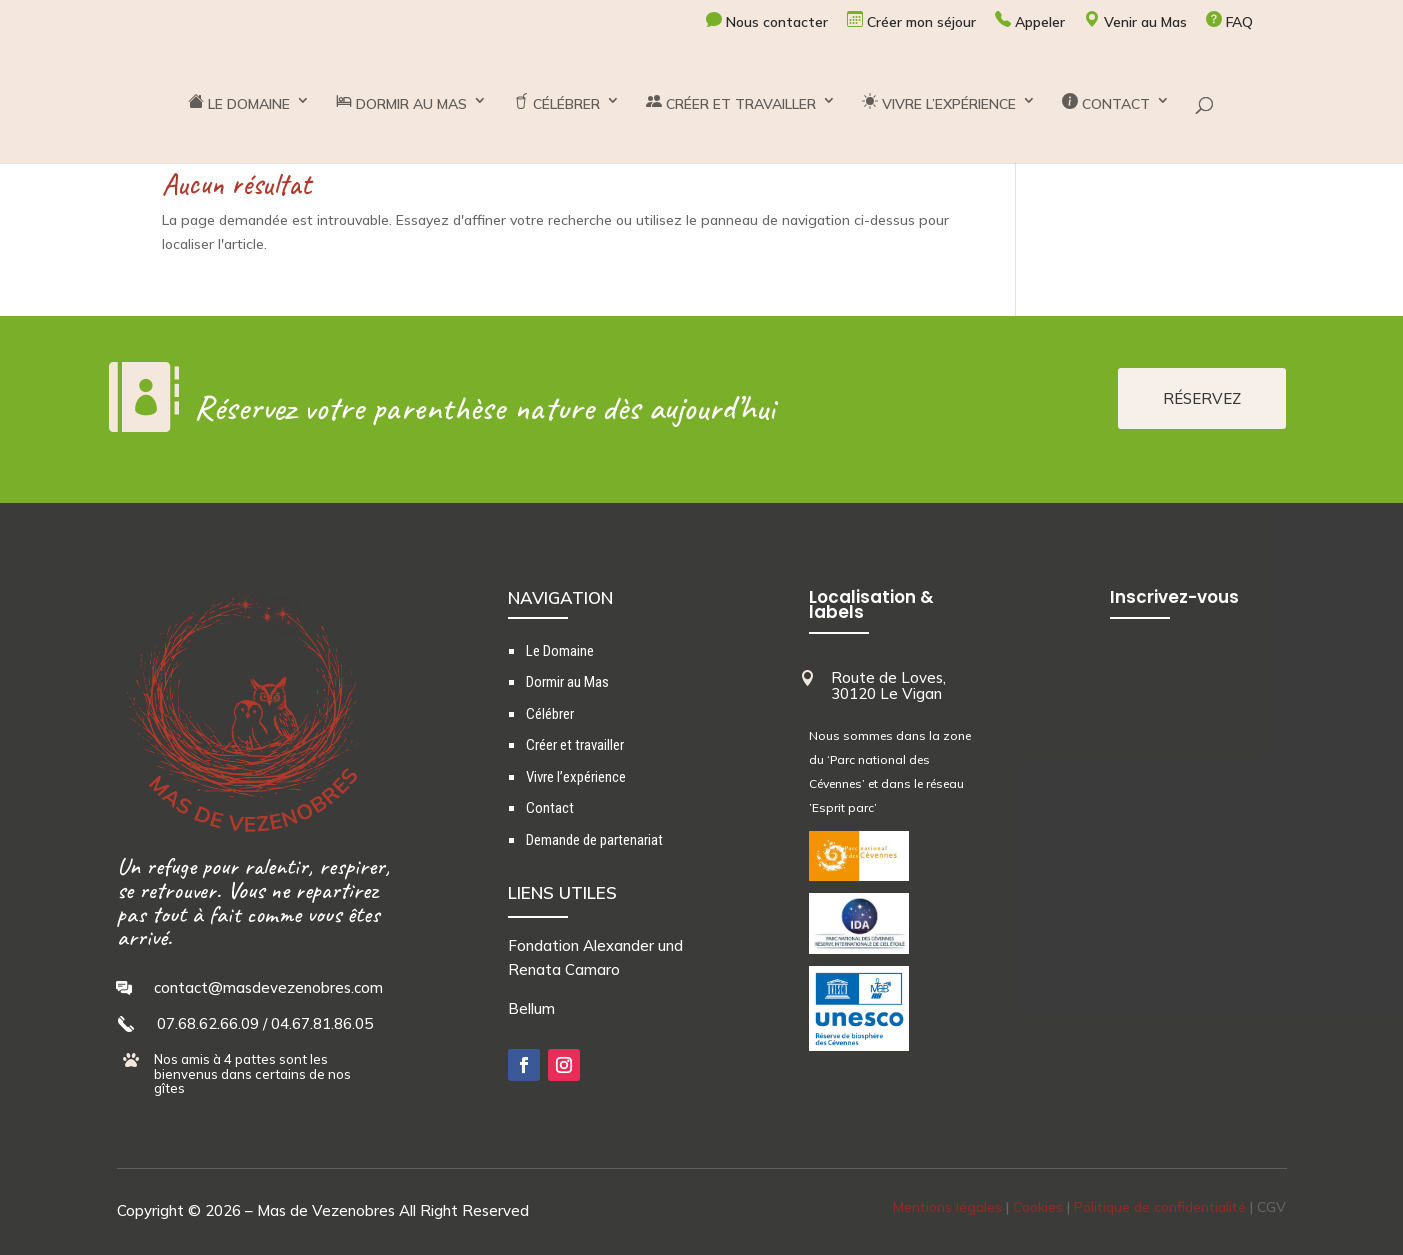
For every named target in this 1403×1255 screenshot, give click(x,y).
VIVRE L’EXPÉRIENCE (939, 103)
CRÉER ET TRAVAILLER (731, 103)
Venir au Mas (1135, 21)
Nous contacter (767, 21)
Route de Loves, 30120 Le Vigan (888, 686)
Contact (550, 808)
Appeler (1030, 21)
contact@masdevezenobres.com (268, 987)
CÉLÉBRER (556, 103)
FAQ (1229, 21)
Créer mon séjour (911, 21)
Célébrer (550, 714)
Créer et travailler (575, 745)
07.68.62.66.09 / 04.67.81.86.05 (265, 1023)
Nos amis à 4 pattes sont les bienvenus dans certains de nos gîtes (252, 1073)
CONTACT (1106, 103)
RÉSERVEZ (1202, 398)
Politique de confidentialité (1160, 1207)
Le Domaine (560, 651)
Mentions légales (947, 1207)
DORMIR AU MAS (401, 103)
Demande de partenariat (594, 840)
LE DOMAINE (239, 103)
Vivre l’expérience (576, 777)
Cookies (1038, 1207)
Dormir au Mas (567, 682)
